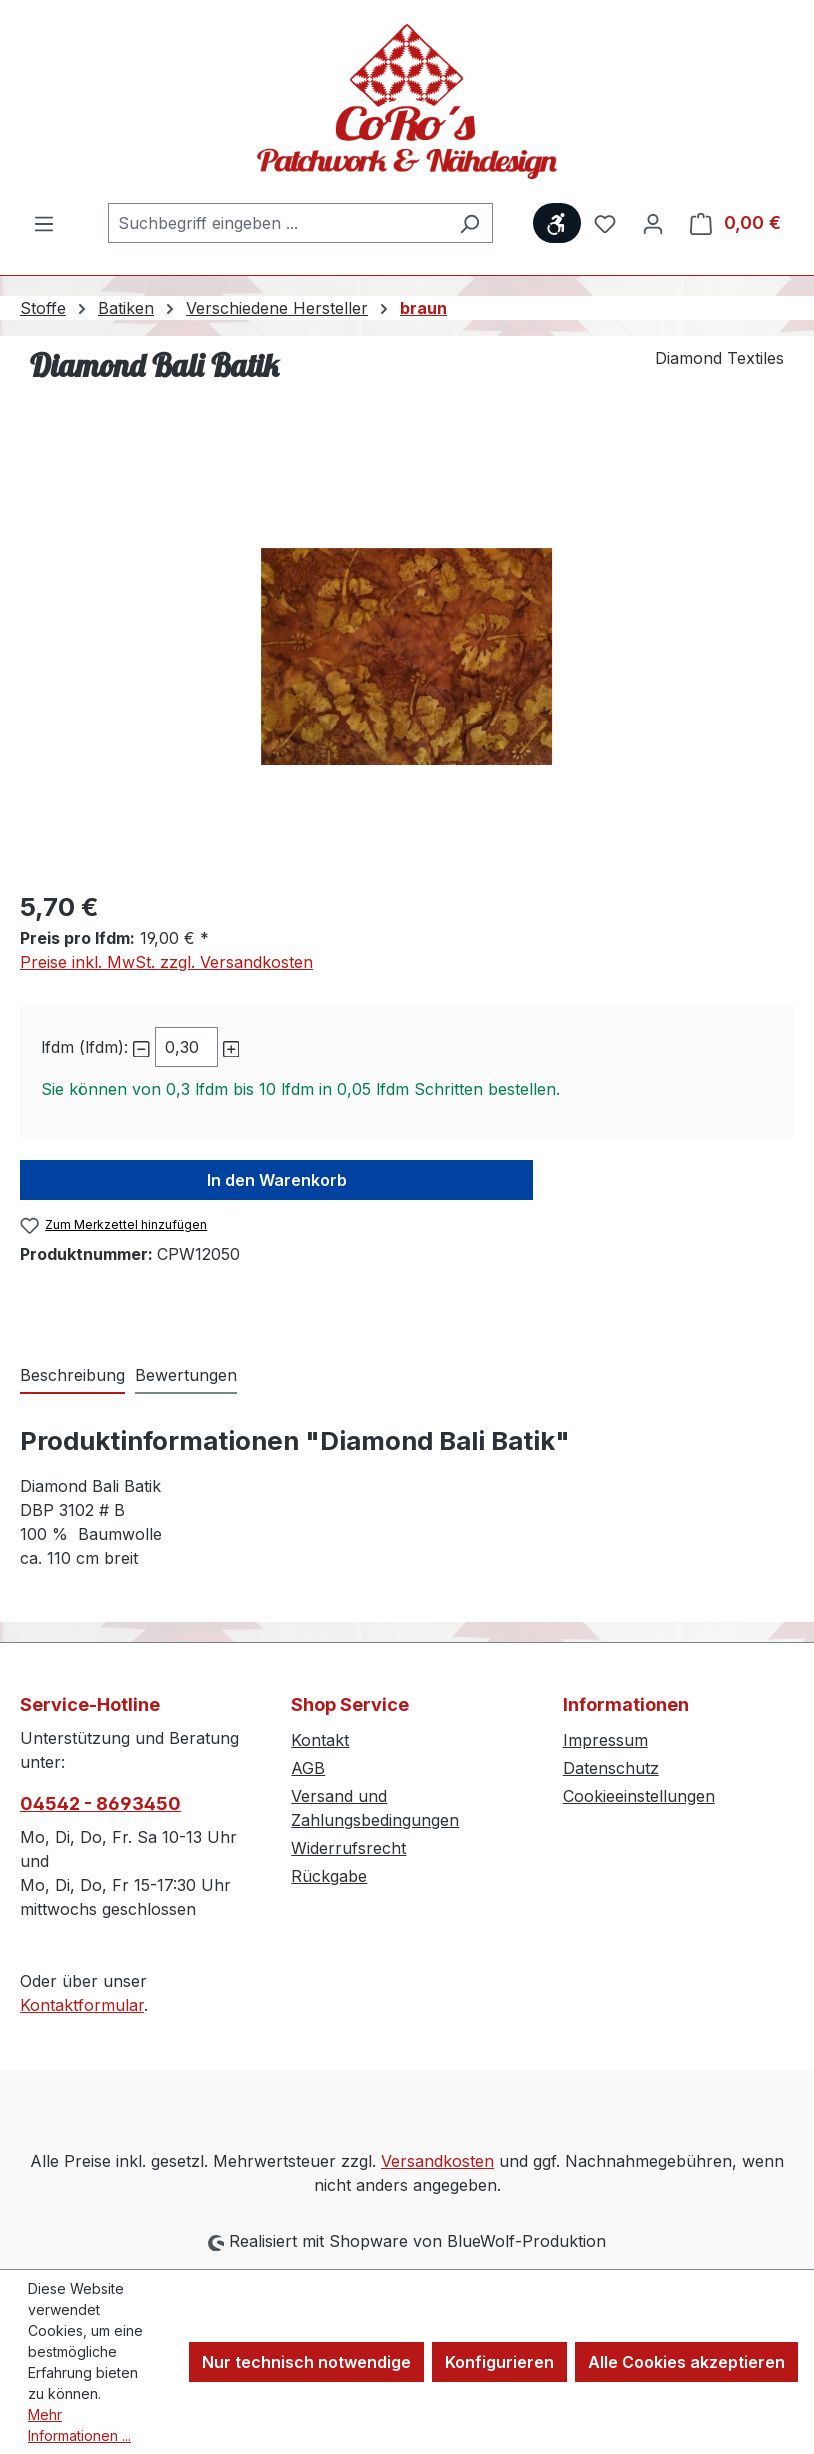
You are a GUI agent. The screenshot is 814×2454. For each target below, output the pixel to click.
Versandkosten (437, 2161)
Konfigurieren (499, 2362)
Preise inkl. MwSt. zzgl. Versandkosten (166, 962)
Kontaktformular (82, 2005)
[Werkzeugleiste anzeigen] (557, 223)
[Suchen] (469, 223)
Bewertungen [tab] (186, 1375)
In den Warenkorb (277, 1180)
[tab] (72, 1376)
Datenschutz (611, 1768)
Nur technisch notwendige (306, 2362)
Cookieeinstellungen (639, 1796)
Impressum (605, 1740)
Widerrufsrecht (348, 1848)
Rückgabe (329, 1876)
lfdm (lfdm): (84, 1047)
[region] (407, 657)
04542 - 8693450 (100, 1803)
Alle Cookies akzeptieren (686, 2362)
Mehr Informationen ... (79, 2425)
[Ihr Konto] (653, 223)
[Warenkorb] (735, 223)
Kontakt (320, 1740)
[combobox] (277, 223)
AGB (308, 1768)
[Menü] (44, 223)
